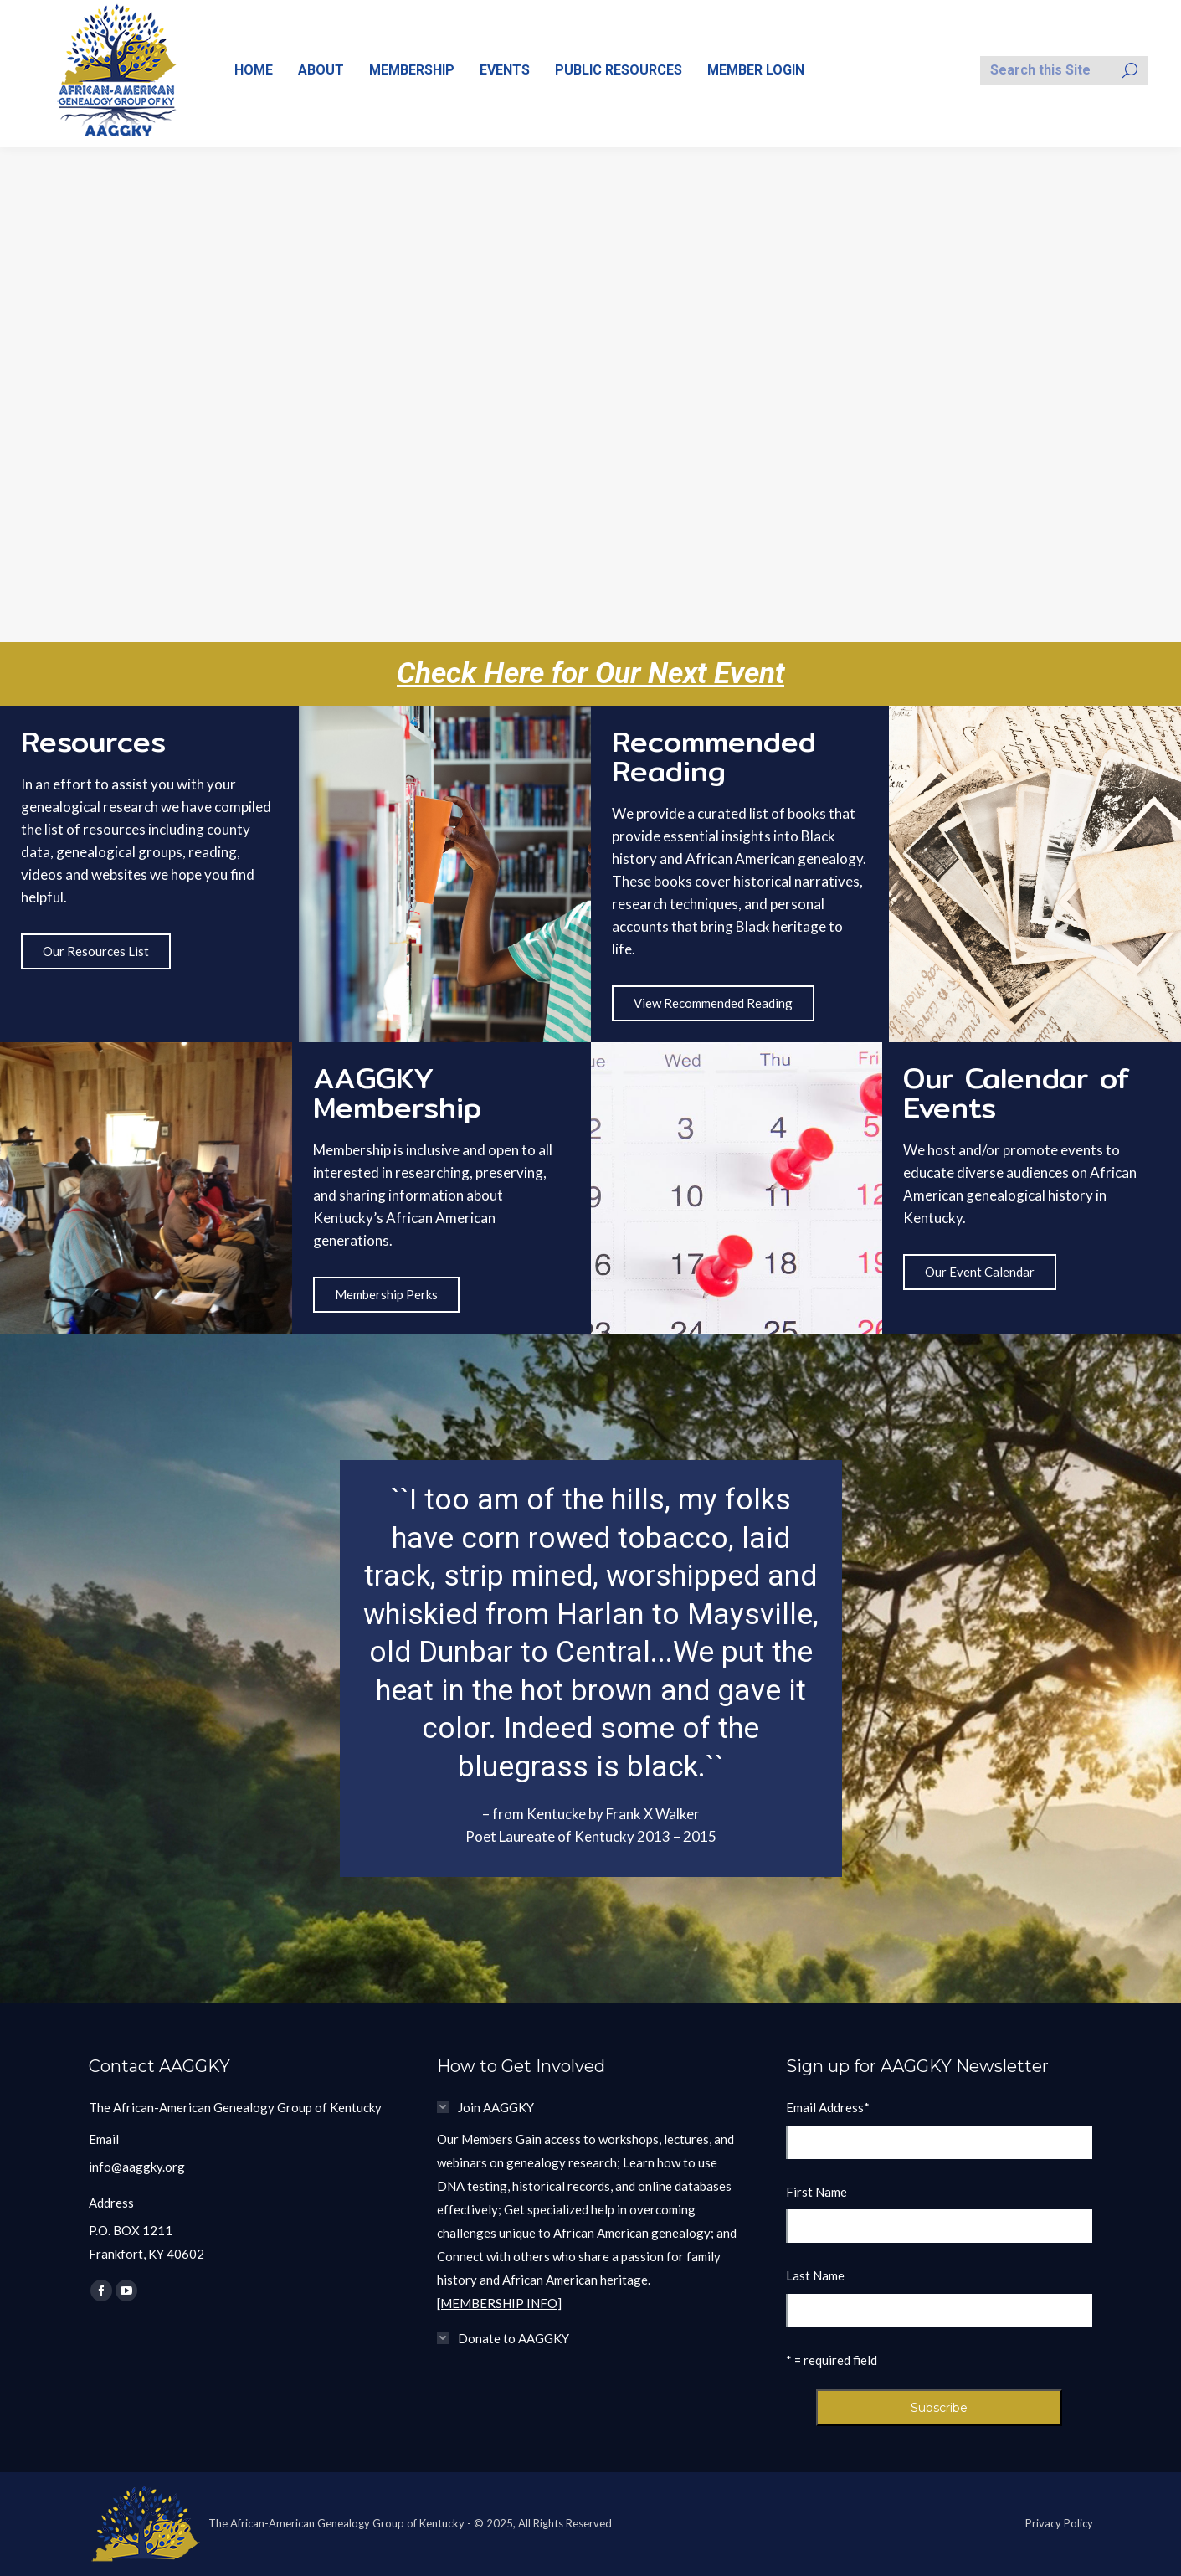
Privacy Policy (1059, 2523)
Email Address (828, 2107)
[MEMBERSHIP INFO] (499, 2303)
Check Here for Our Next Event (590, 673)
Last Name (815, 2275)
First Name (816, 2191)
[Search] (1064, 70)
